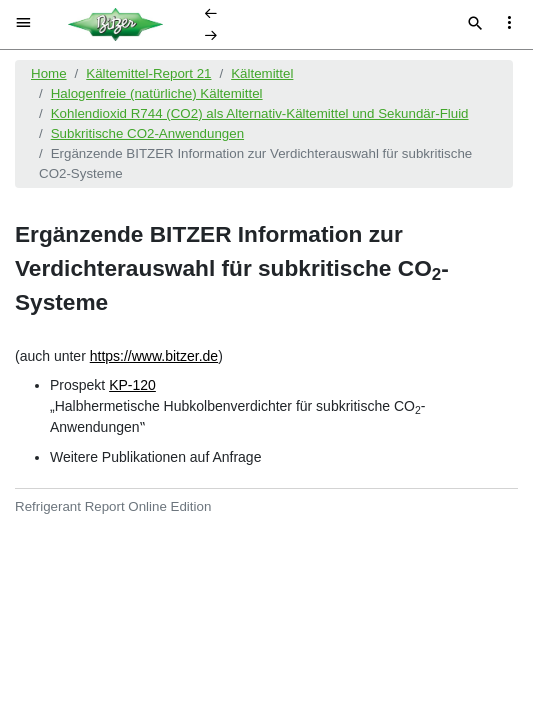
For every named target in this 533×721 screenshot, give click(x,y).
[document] (266, 383)
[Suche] (475, 25)
